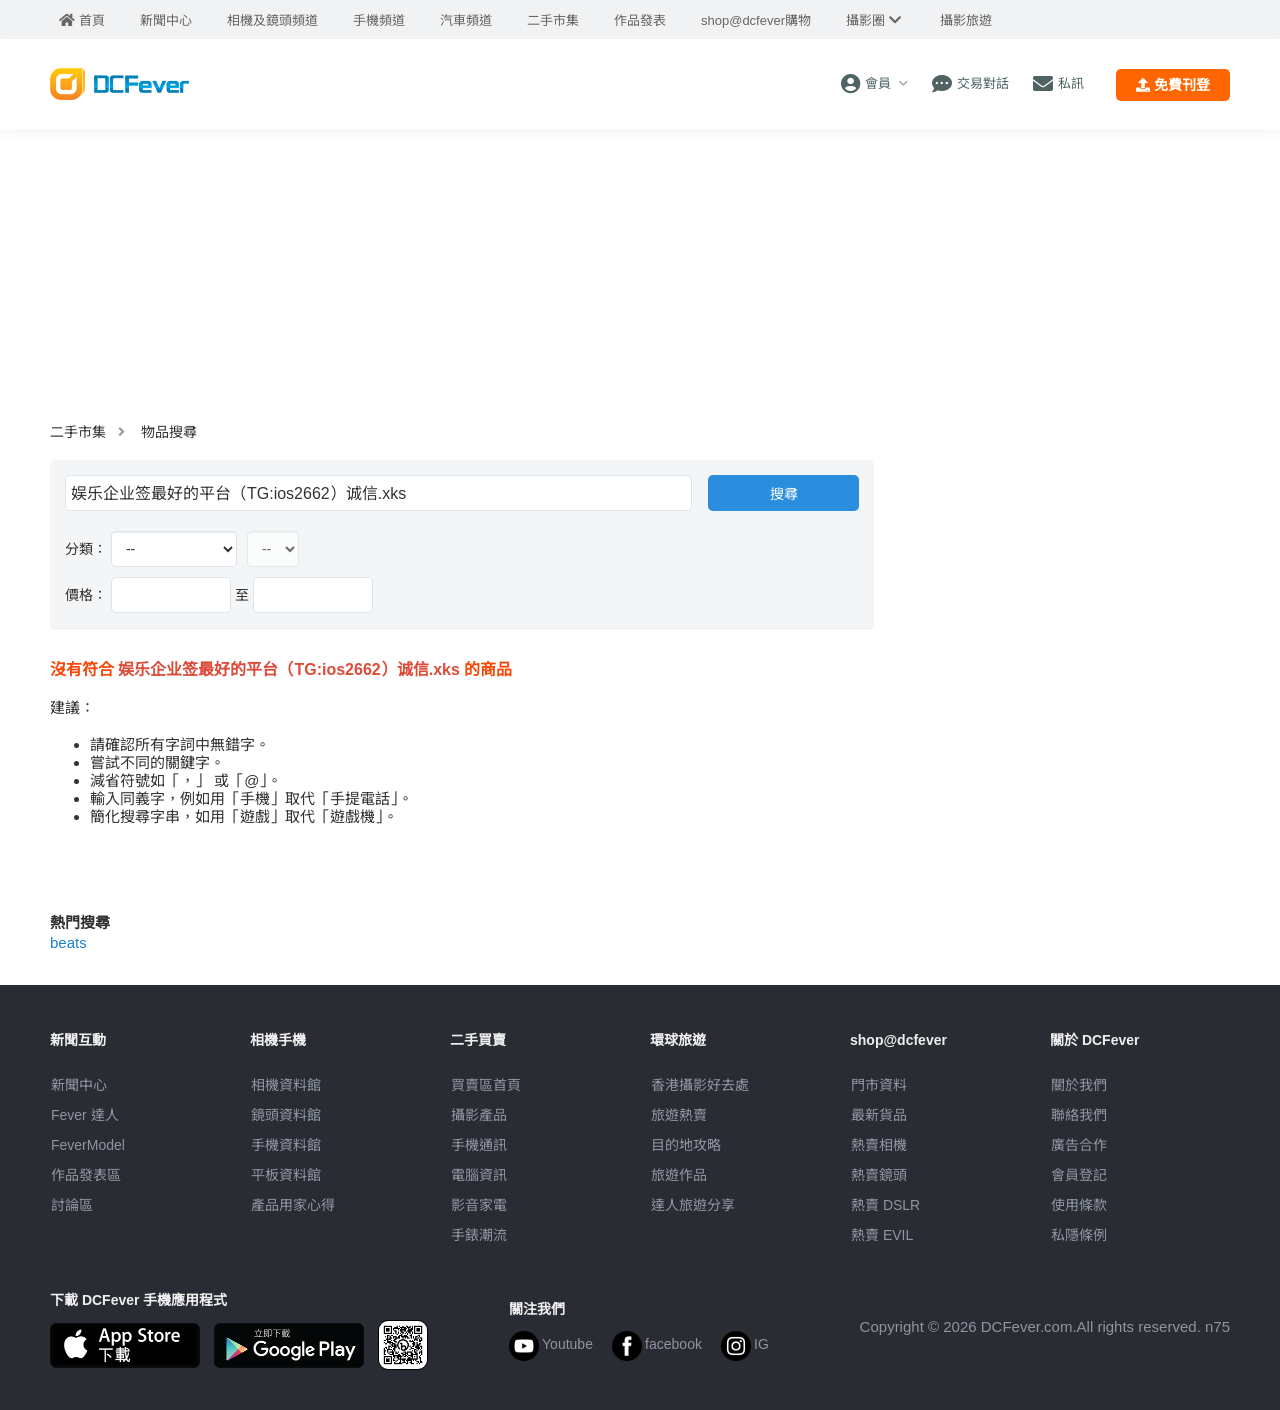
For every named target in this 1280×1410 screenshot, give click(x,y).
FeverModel (88, 1145)
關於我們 (1079, 1085)
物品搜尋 (169, 432)
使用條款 (1079, 1205)
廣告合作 (1079, 1145)
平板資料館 (286, 1175)
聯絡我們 (1079, 1115)
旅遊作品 (679, 1175)
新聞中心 (79, 1085)
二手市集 (78, 432)
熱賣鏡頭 (879, 1175)
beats (68, 942)
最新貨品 (879, 1115)
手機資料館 (286, 1145)
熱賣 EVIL (882, 1235)
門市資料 (879, 1085)
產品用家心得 (293, 1205)
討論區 (72, 1205)
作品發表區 (86, 1175)
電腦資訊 (479, 1175)
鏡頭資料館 (286, 1115)
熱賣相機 (879, 1145)
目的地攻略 (686, 1145)
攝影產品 (479, 1115)
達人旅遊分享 (693, 1205)
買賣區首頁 (486, 1085)
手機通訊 (479, 1145)
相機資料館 (286, 1085)
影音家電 (479, 1205)
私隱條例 (1079, 1235)
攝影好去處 (700, 1085)
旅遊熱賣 (679, 1115)
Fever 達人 (85, 1115)
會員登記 (1079, 1175)
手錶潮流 (479, 1235)
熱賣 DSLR (885, 1205)
